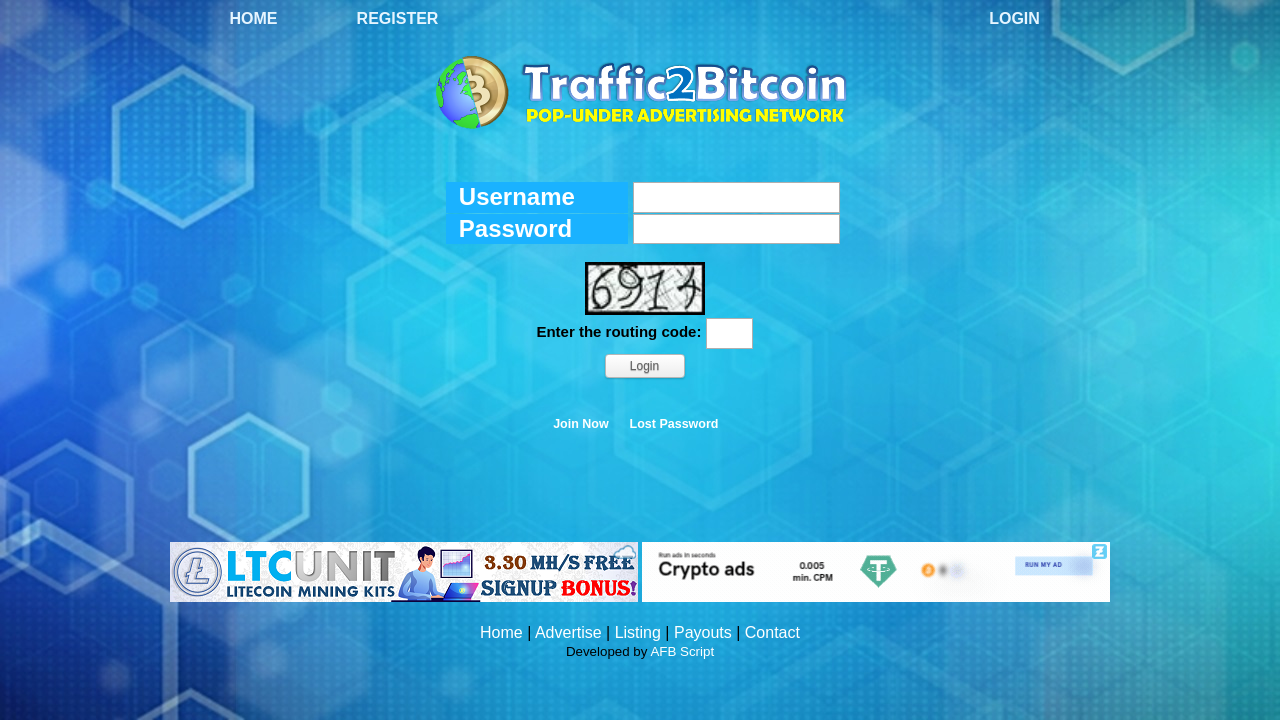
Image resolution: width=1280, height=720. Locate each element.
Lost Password (674, 424)
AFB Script (682, 651)
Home (254, 18)
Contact (772, 632)
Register (398, 18)
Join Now (581, 424)
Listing (638, 632)
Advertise (568, 632)
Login (1014, 18)
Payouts (703, 632)
